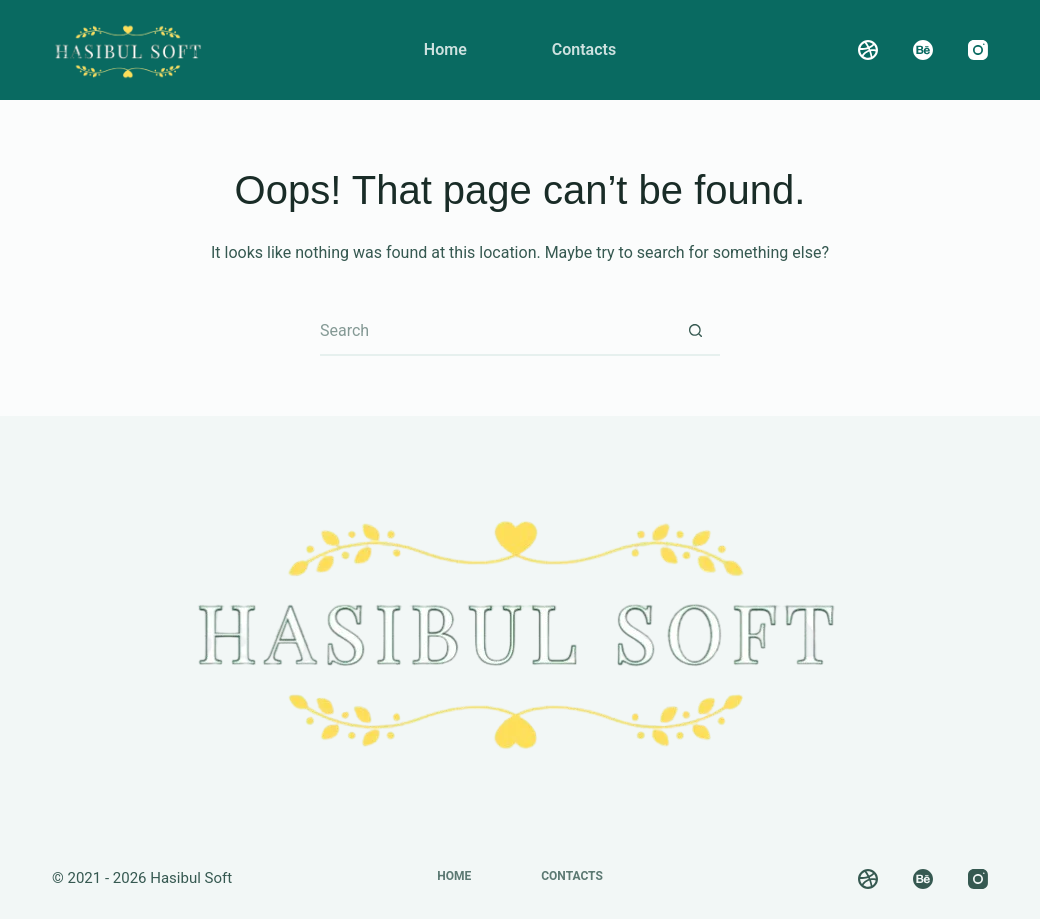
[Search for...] (495, 331)
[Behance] (923, 50)
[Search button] (695, 331)
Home (445, 49)
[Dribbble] (868, 50)
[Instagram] (978, 50)
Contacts (584, 49)
